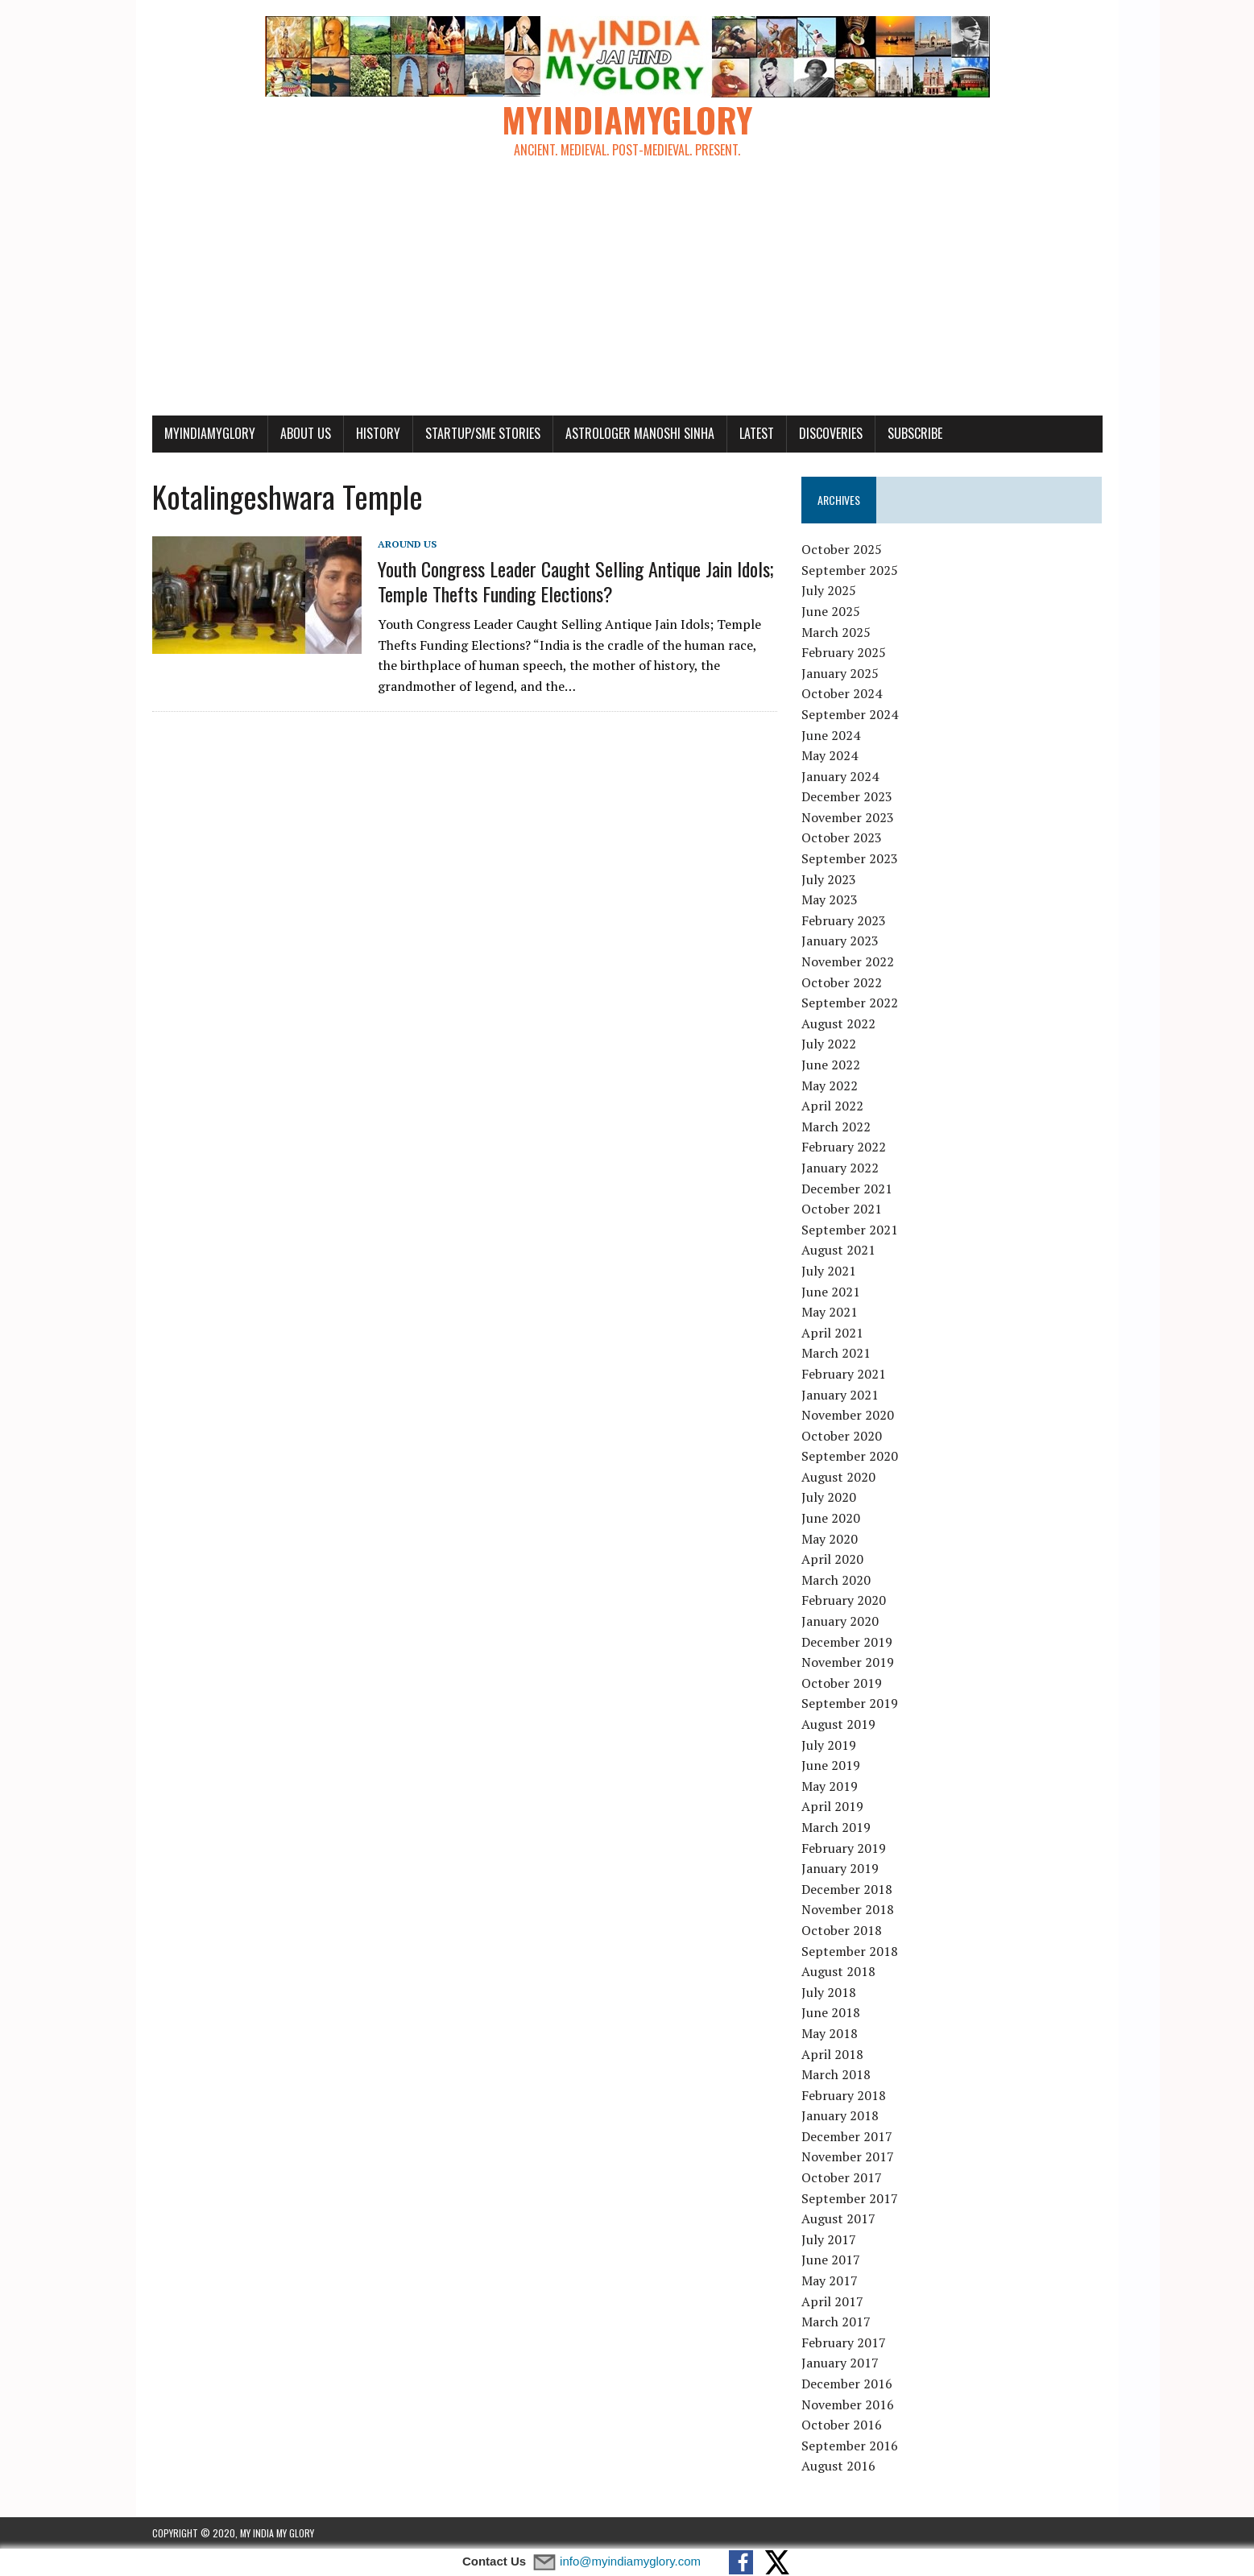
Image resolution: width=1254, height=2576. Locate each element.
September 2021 (849, 1229)
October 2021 (841, 1209)
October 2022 (841, 982)
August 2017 (838, 2218)
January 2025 (840, 673)
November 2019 (847, 1662)
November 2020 (847, 1415)
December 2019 (846, 1642)
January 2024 (840, 776)
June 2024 (830, 735)
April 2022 (832, 1105)
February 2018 (843, 2095)
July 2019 (828, 1745)
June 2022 (830, 1064)
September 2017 (849, 2198)
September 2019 (849, 1703)
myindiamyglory (209, 433)
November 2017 (847, 2156)
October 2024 (841, 693)
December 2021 (846, 1188)
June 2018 (830, 2012)
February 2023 (843, 920)
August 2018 (838, 1971)
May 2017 (829, 2280)
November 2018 (847, 1909)
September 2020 (849, 1456)
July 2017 (828, 2239)
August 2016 (838, 2466)
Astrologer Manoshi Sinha (639, 433)
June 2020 (830, 1518)
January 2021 (840, 1395)
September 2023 (849, 858)
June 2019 (830, 1765)
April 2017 (832, 2301)
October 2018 (841, 1930)
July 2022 (828, 1043)
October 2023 (841, 837)
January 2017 (840, 2362)
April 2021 (832, 1333)
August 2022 (838, 1023)
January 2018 (840, 2115)
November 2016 (847, 2404)
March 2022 (836, 1126)
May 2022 (829, 1085)
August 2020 (838, 1477)
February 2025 (843, 652)
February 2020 (843, 1600)
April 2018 (832, 2054)
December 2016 (846, 2383)
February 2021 (843, 1374)
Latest (756, 433)
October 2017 (841, 2177)
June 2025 (830, 611)
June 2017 (830, 2259)
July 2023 (828, 879)
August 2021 (838, 1250)
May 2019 (829, 1786)
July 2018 (828, 1992)
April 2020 (832, 1559)
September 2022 (849, 1002)
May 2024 (829, 755)
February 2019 (843, 1848)
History (378, 433)
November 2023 (847, 817)
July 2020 (828, 1497)
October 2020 (841, 1436)
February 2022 (843, 1147)
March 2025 (836, 632)
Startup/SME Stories (482, 433)
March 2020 (836, 1580)
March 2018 (836, 2074)
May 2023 (829, 899)
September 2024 (849, 714)
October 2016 (841, 2424)
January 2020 (840, 1621)
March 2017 (836, 2321)
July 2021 (828, 1271)
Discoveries (831, 433)
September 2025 (849, 570)
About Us (305, 433)
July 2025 (828, 590)
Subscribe (915, 433)
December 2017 (846, 2136)
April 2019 (832, 1806)
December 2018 (846, 1889)
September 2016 (849, 2445)
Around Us (407, 544)
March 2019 (836, 1827)
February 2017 (843, 2342)
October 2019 (841, 1683)
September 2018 (849, 1951)
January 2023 (840, 940)
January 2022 (840, 1167)
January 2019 (840, 1868)
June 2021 (830, 1291)
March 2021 (836, 1353)
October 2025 (841, 549)
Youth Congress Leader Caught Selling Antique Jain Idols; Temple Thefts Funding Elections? (576, 581)
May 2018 (829, 2033)
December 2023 (846, 796)
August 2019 (838, 1724)
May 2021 (829, 1312)
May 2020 (829, 1539)
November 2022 (847, 961)
